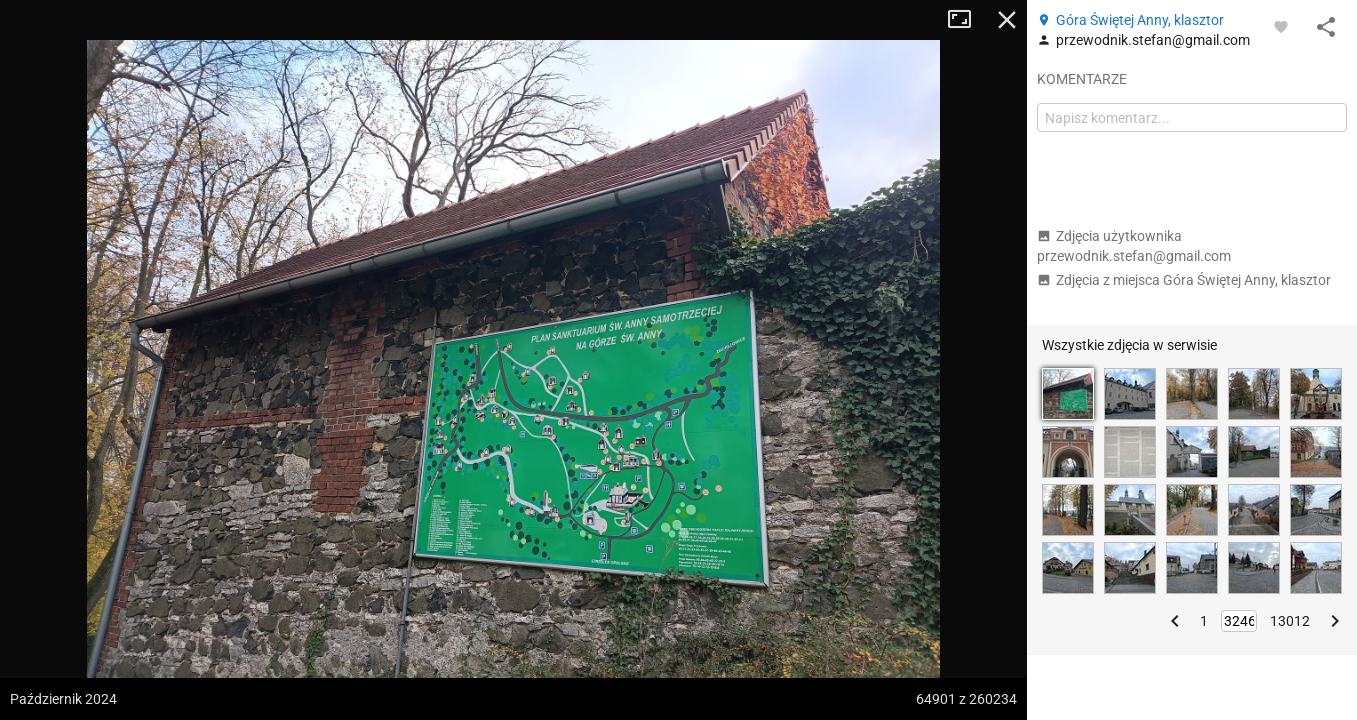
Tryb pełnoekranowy (967, 20)
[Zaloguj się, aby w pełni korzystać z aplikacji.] (1281, 26)
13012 (1290, 621)
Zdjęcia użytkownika (1134, 246)
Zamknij (1007, 20)
